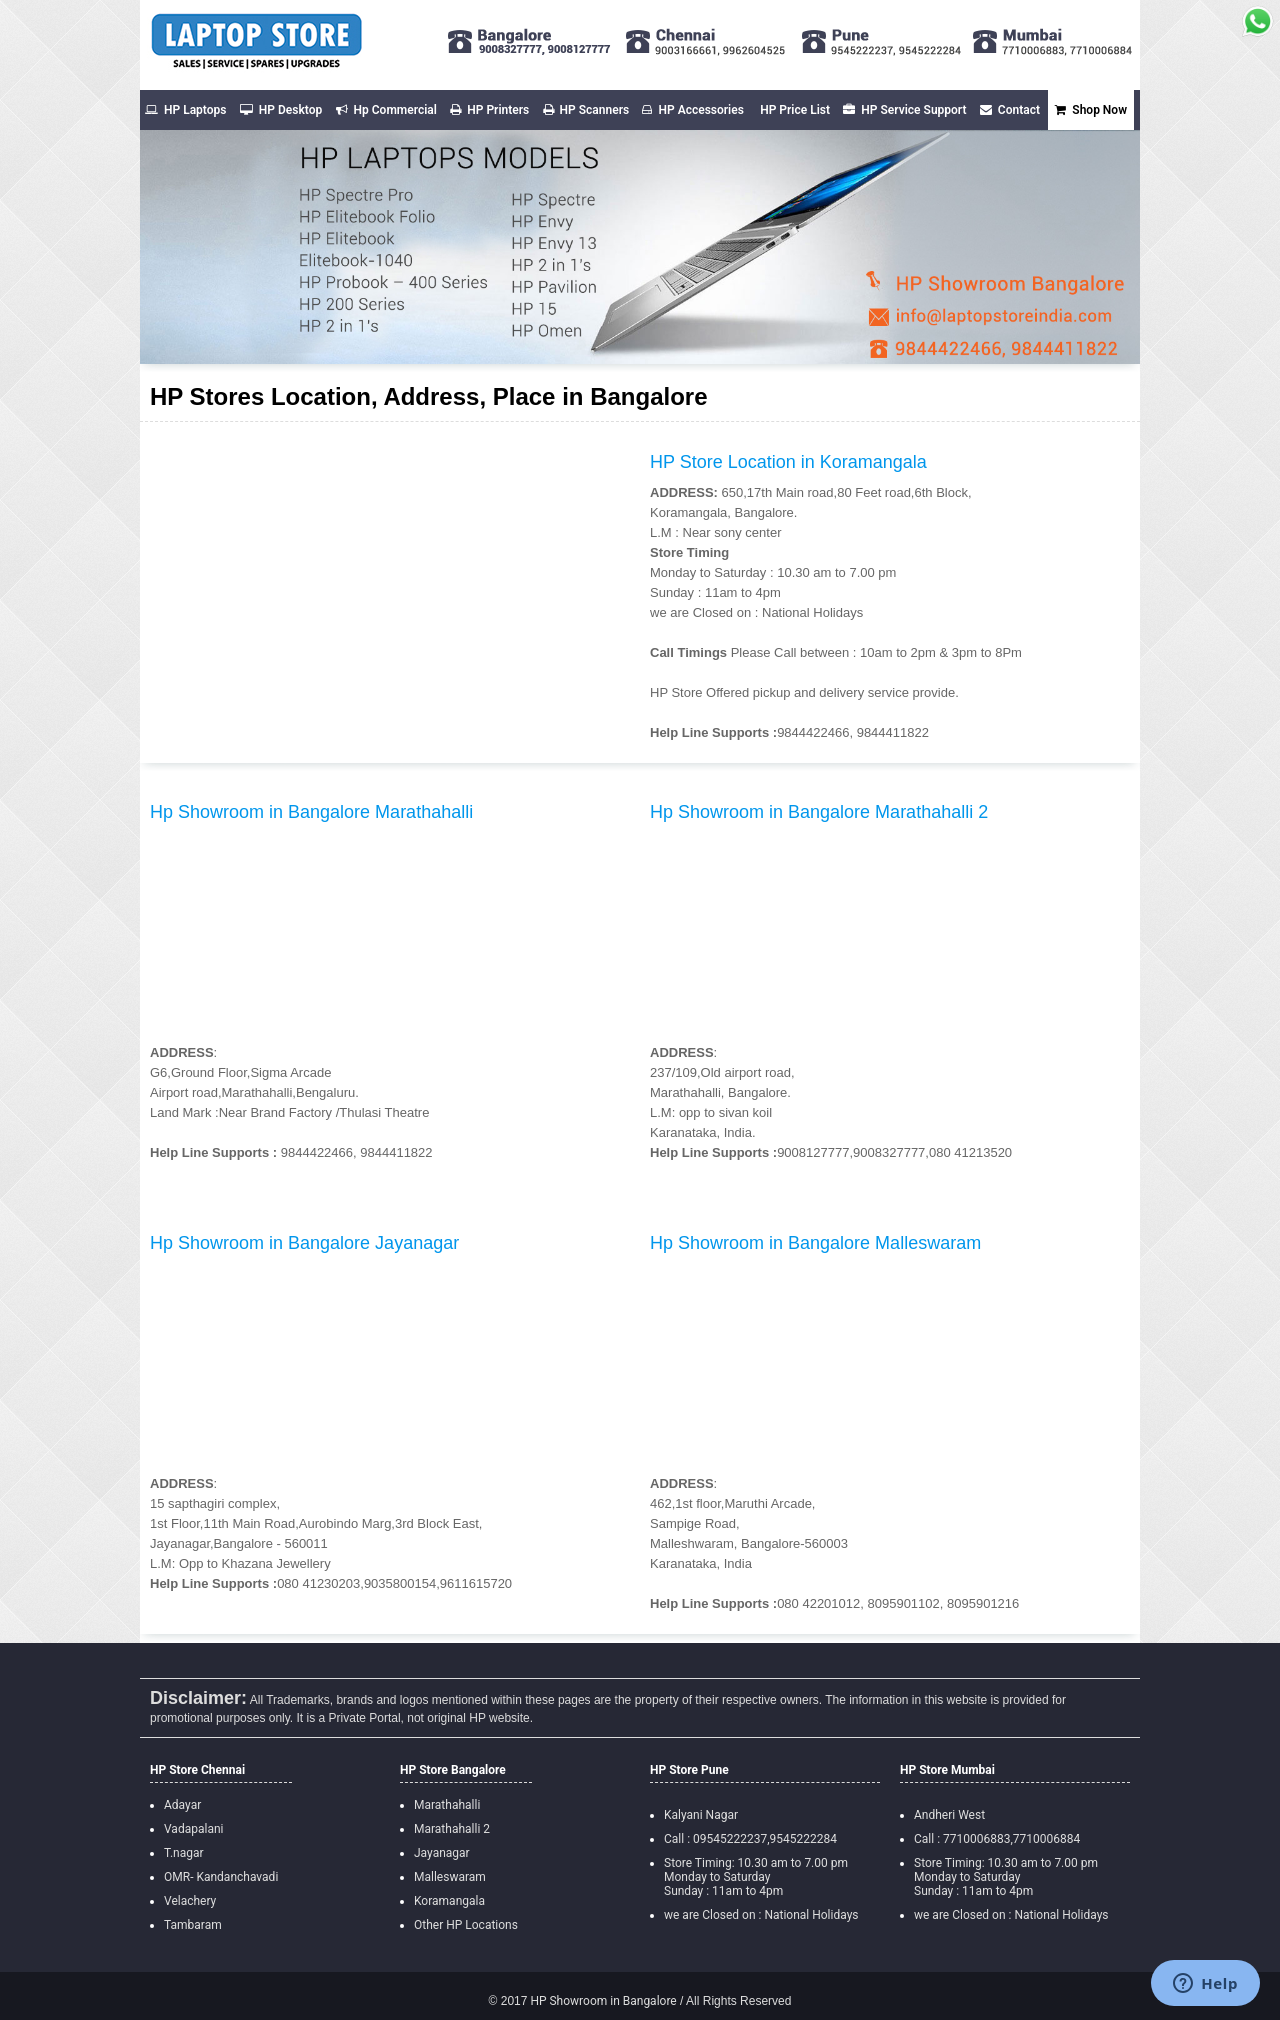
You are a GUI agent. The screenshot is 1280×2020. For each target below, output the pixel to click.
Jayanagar (442, 1853)
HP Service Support (904, 110)
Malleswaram (450, 1877)
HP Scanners (586, 110)
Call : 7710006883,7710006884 (997, 1839)
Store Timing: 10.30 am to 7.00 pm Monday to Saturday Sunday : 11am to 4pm (756, 1877)
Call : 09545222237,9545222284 (750, 1839)
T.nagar (184, 1853)
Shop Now (1091, 110)
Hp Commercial (386, 110)
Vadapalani (193, 1829)
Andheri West (949, 1815)
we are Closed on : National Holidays (761, 1915)
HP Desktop (281, 110)
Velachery (190, 1901)
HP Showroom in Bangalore (601, 2001)
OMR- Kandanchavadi (221, 1877)
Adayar (182, 1805)
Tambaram (193, 1925)
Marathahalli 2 (452, 1829)
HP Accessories (692, 110)
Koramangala (449, 1901)
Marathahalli (447, 1805)
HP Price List (795, 110)
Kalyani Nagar (701, 1815)
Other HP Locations (466, 1925)
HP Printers (489, 110)
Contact (1010, 110)
